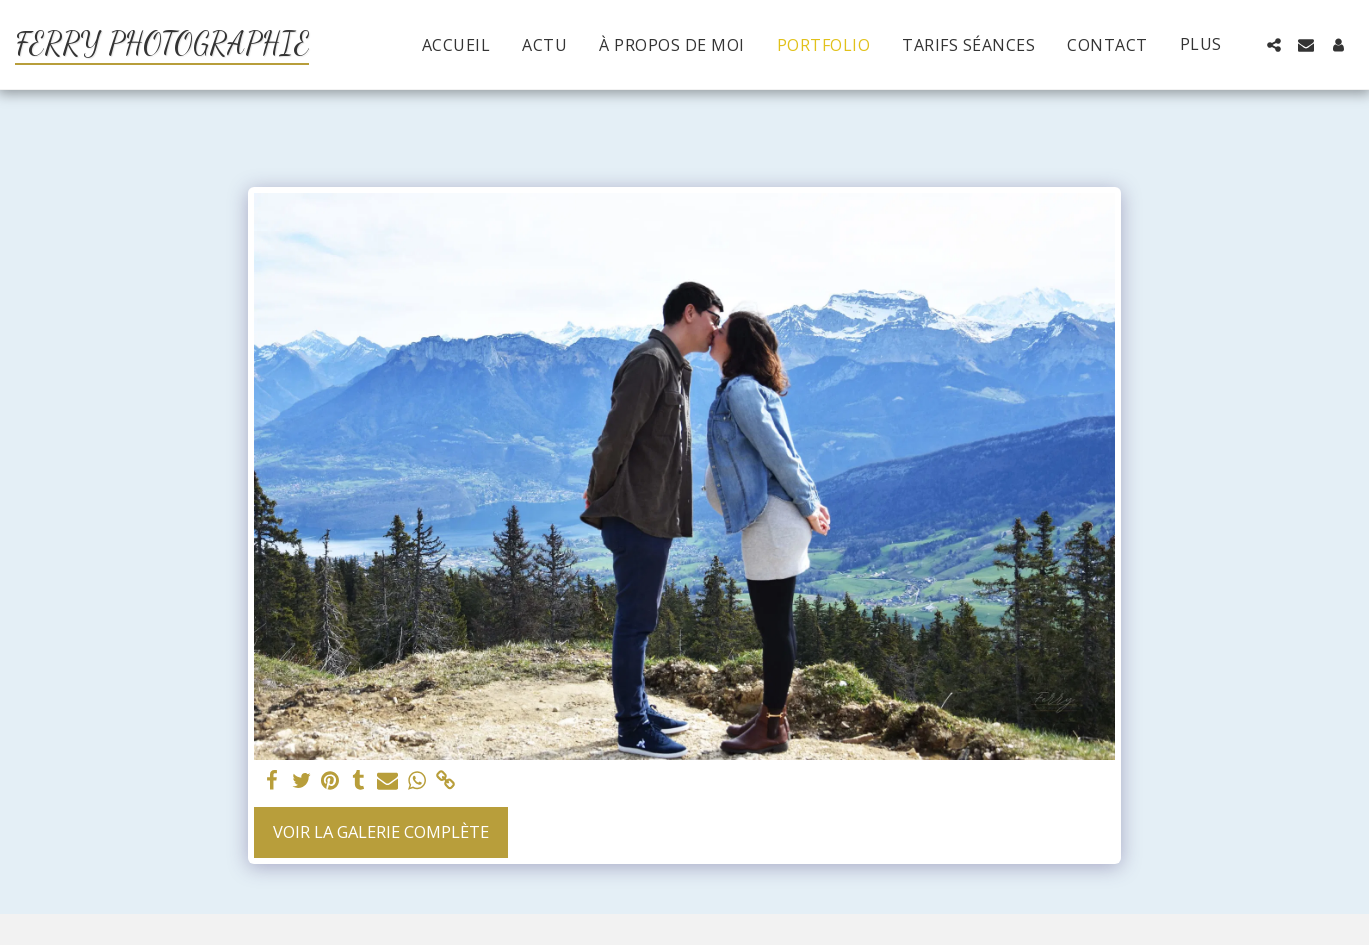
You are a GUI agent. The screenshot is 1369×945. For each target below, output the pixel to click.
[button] (1274, 45)
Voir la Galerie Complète (381, 831)
